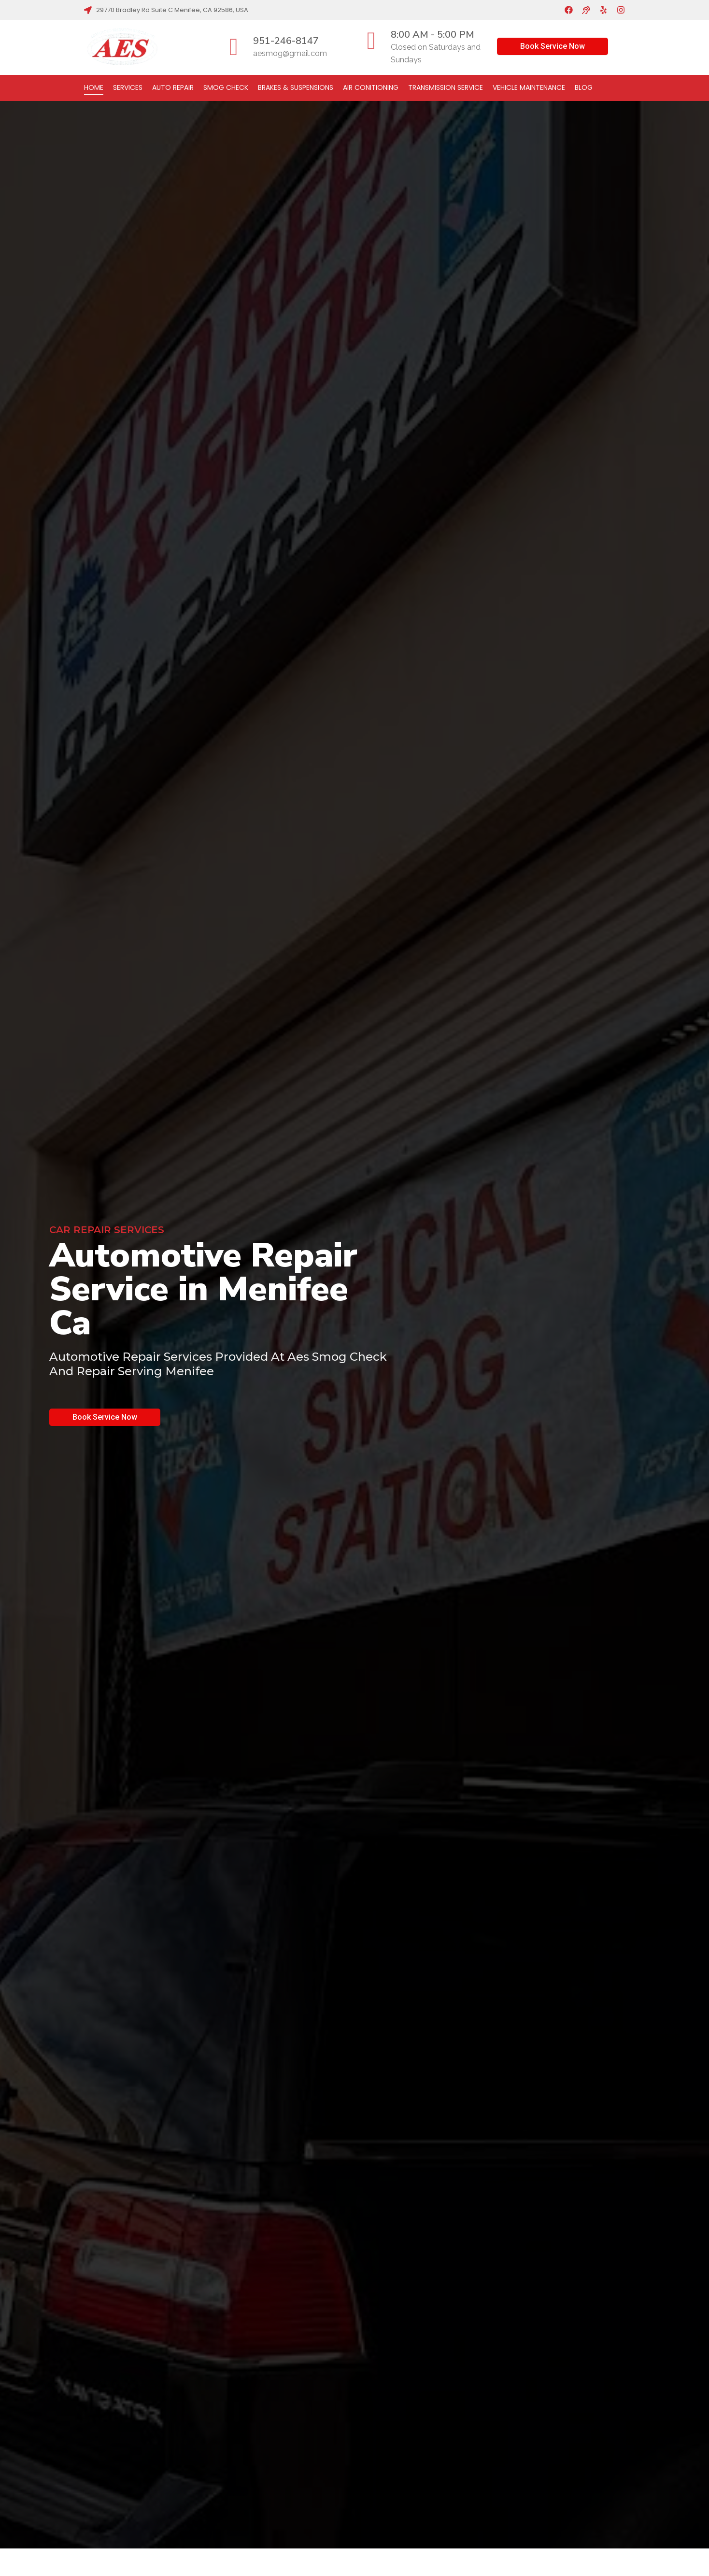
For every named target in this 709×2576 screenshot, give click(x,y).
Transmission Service (445, 87)
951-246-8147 (286, 40)
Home (93, 87)
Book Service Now (552, 46)
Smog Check (225, 87)
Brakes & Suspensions (295, 87)
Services (127, 87)
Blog (584, 87)
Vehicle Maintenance (529, 87)
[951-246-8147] (234, 47)
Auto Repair (173, 87)
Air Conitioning (370, 87)
